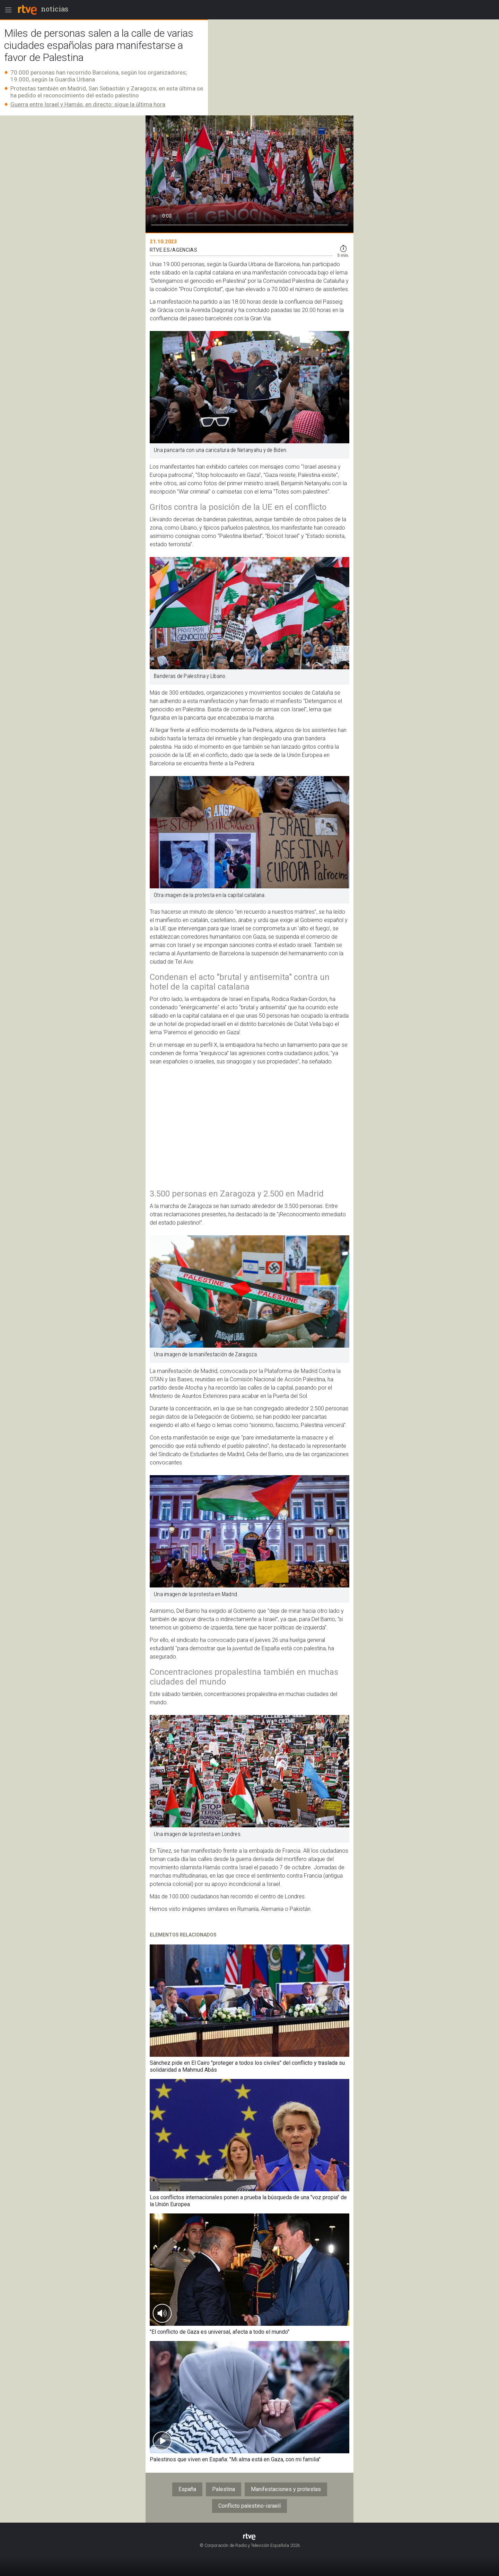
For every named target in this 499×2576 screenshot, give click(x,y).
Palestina (223, 2489)
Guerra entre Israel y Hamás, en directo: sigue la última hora (87, 104)
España (187, 2489)
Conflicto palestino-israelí (249, 2506)
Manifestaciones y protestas (286, 2489)
